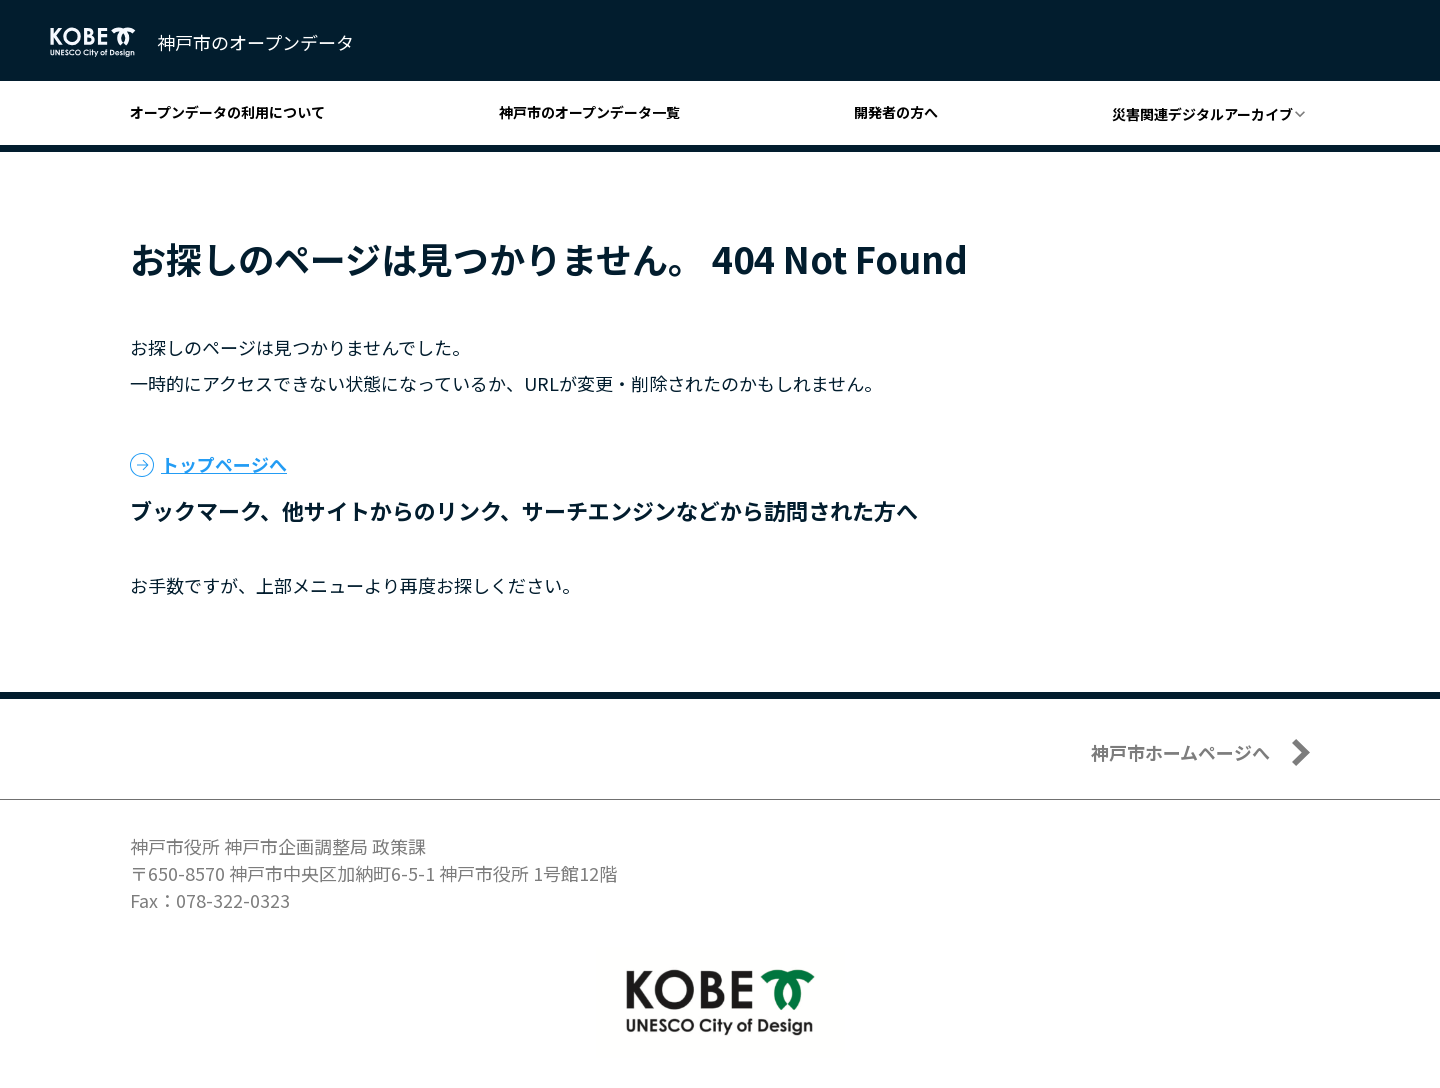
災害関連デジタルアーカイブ (1202, 114)
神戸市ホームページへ (1180, 752)
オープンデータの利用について (227, 112)
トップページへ (224, 464)
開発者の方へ (896, 112)
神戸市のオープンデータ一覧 (589, 112)
